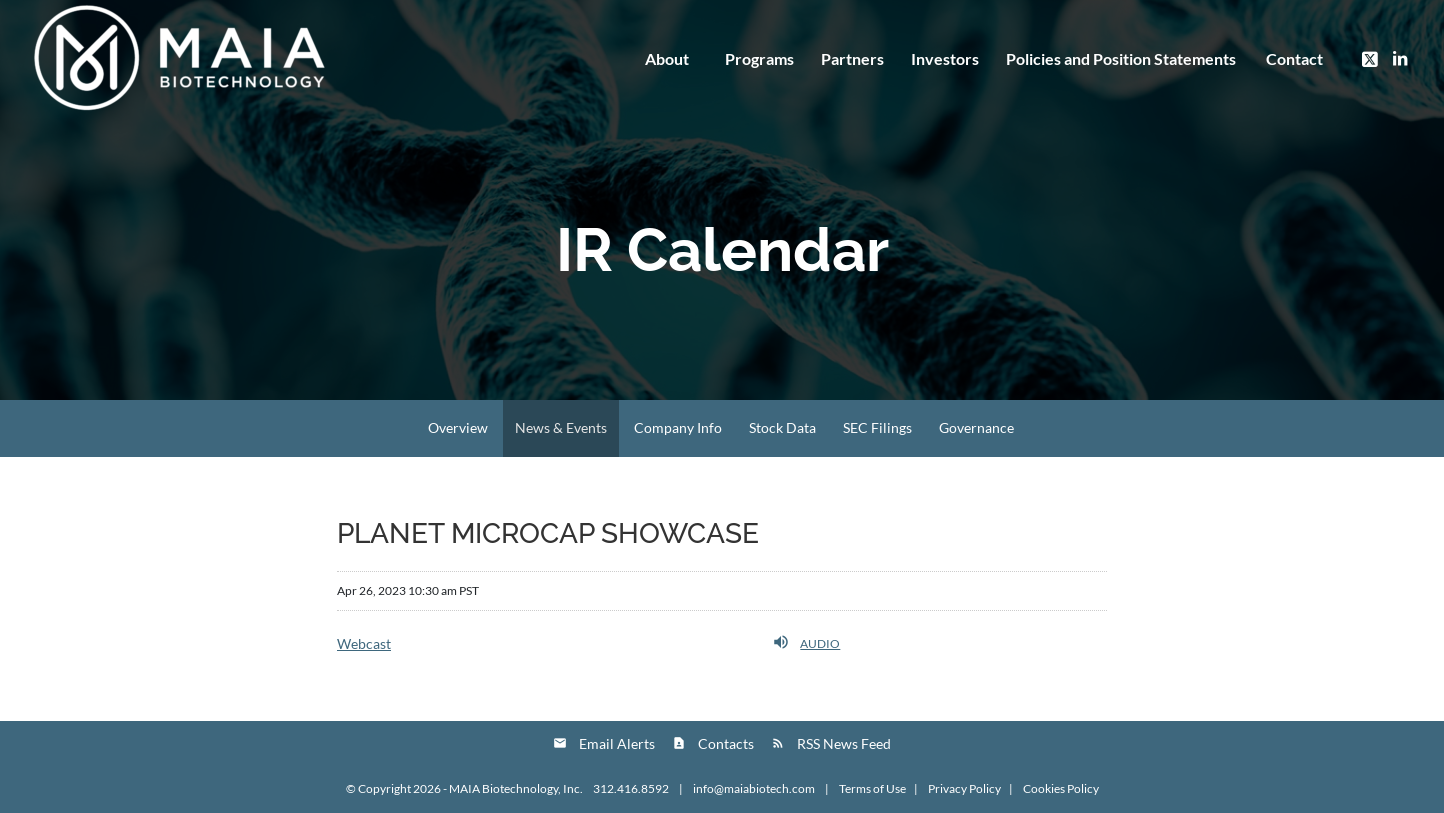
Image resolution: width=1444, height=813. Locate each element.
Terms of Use (872, 788)
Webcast (364, 643)
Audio (806, 642)
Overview (458, 427)
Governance (976, 427)
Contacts (726, 743)
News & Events (561, 427)
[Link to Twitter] (1370, 58)
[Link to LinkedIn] (1400, 58)
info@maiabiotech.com (755, 788)
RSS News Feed (844, 743)
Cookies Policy (1061, 788)
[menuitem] (1120, 59)
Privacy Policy (964, 788)
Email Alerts (617, 743)
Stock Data (782, 427)
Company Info (678, 427)
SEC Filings (877, 427)
